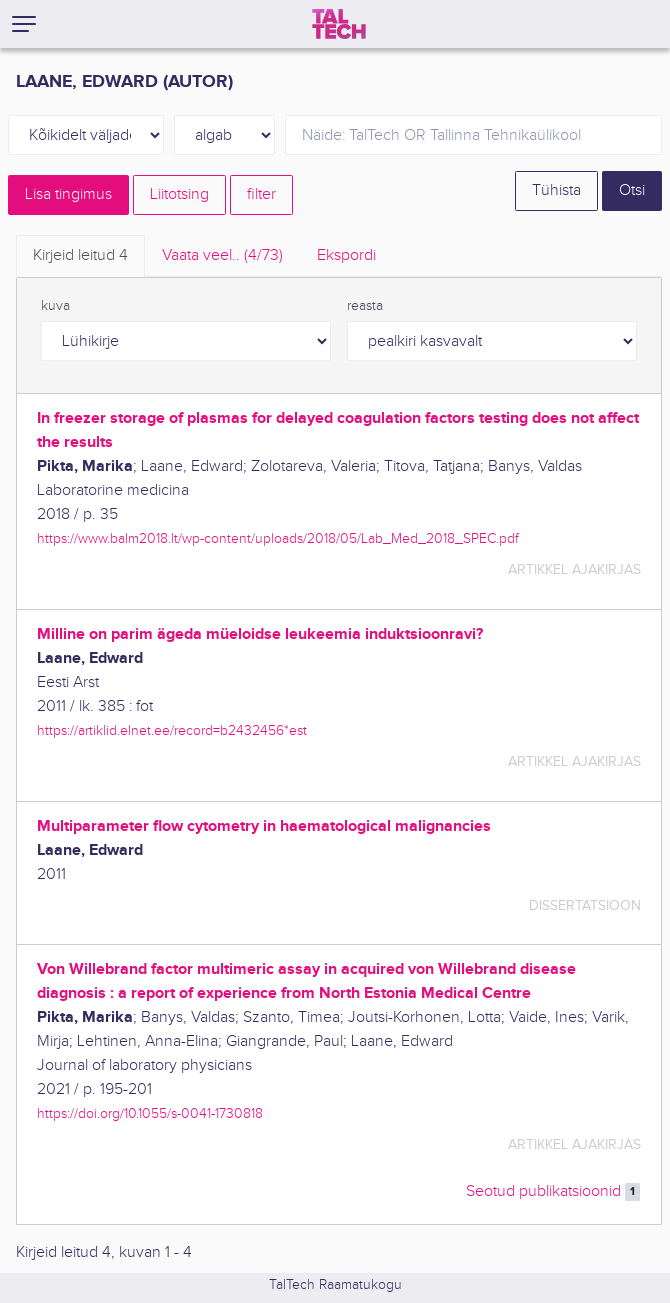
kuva (55, 306)
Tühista (556, 190)
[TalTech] (339, 24)
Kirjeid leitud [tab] (80, 255)
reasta (365, 306)
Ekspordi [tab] (346, 255)
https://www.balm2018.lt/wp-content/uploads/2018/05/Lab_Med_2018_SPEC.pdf (278, 538)
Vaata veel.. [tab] (222, 255)
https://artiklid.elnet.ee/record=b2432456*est (172, 730)
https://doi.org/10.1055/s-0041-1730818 (150, 1113)
